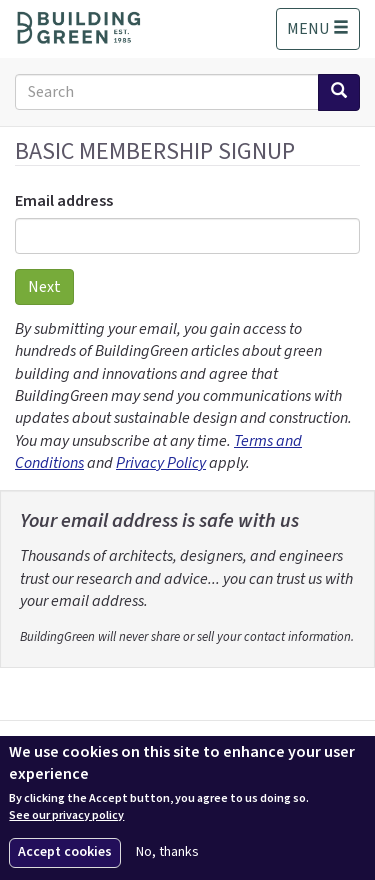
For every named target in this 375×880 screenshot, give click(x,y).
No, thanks (167, 852)
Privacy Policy (161, 463)
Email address (64, 201)
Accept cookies (65, 852)
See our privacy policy (66, 816)
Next (44, 287)
